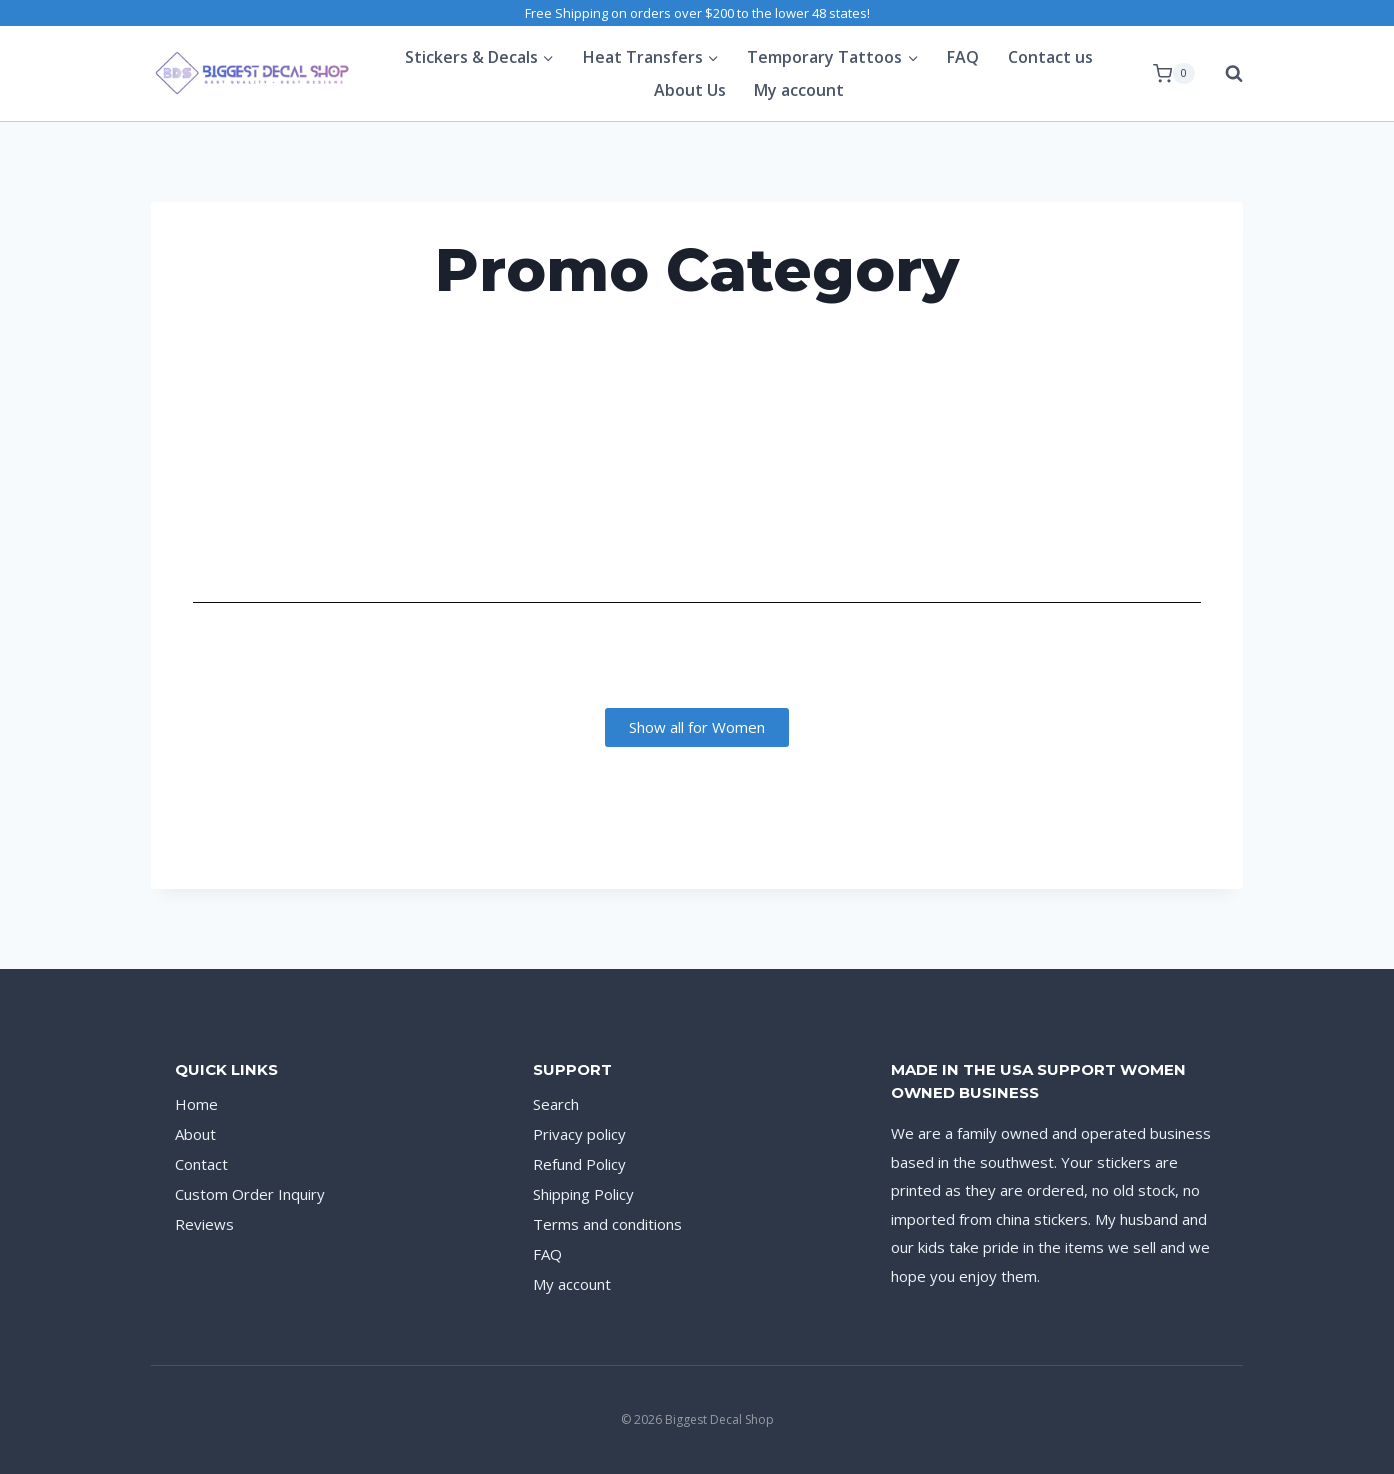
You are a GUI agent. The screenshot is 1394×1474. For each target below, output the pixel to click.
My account (799, 90)
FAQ (963, 57)
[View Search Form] (1224, 74)
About (195, 1134)
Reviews (204, 1224)
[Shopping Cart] (1174, 74)
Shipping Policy (583, 1194)
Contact (201, 1164)
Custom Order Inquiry (250, 1194)
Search (556, 1104)
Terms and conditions (607, 1224)
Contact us (1050, 57)
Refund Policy (579, 1164)
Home (196, 1104)
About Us (690, 90)
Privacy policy (579, 1134)
